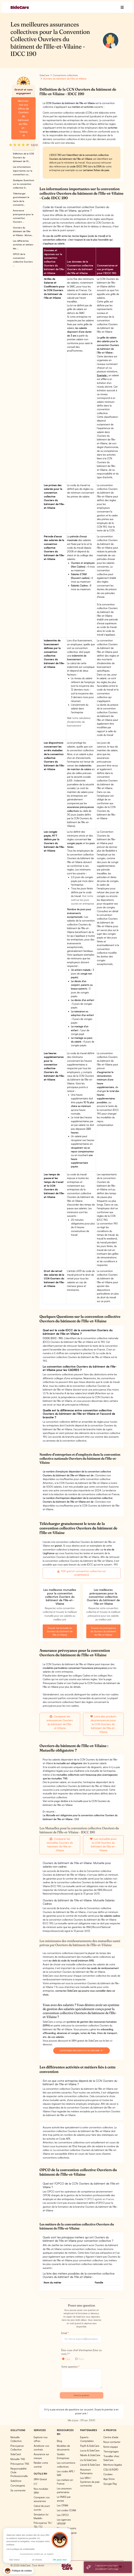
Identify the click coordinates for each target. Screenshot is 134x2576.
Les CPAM (62, 2505)
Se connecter (18, 2490)
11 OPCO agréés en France (99, 2199)
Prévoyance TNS (19, 2463)
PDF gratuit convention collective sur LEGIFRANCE (81, 1573)
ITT (35, 2484)
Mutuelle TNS (17, 2459)
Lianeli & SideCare (90, 2464)
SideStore (15, 2480)
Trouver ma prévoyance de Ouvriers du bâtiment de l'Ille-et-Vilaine (103, 1631)
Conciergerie (17, 2485)
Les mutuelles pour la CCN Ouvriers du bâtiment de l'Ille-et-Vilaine (103, 1844)
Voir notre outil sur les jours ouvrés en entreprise (82, 899)
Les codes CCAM (66, 2510)
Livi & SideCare (88, 2460)
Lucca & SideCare (89, 2450)
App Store (109, 2479)
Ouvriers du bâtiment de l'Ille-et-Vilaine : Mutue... (23, 231)
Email (65, 2333)
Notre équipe (110, 2446)
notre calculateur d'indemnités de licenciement (79, 721)
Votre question (70, 2366)
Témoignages (111, 2451)
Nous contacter (111, 2442)
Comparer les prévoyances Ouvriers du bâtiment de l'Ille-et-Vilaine (60, 1722)
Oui (67, 2359)
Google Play (110, 2483)
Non (81, 2359)
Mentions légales (112, 2464)
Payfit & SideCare (89, 2445)
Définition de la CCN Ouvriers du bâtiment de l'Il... (23, 157)
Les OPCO (63, 2515)
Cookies (108, 2474)
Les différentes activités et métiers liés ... (23, 245)
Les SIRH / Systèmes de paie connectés (90, 2481)
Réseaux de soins (66, 2528)
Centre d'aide (110, 2437)
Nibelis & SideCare (90, 2455)
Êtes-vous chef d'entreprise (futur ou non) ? (81, 2352)
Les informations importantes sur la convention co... (22, 171)
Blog (59, 2441)
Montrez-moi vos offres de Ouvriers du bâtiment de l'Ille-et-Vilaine (23, 118)
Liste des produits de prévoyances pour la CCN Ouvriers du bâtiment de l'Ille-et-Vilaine (103, 1724)
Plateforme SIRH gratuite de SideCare (81, 2050)
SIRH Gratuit (40, 2479)
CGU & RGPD (110, 2469)
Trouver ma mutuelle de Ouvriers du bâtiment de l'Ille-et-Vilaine (60, 1631)
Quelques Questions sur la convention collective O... (23, 184)
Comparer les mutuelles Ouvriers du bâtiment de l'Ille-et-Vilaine (60, 1844)
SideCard (15, 2454)
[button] (18, 2570)
